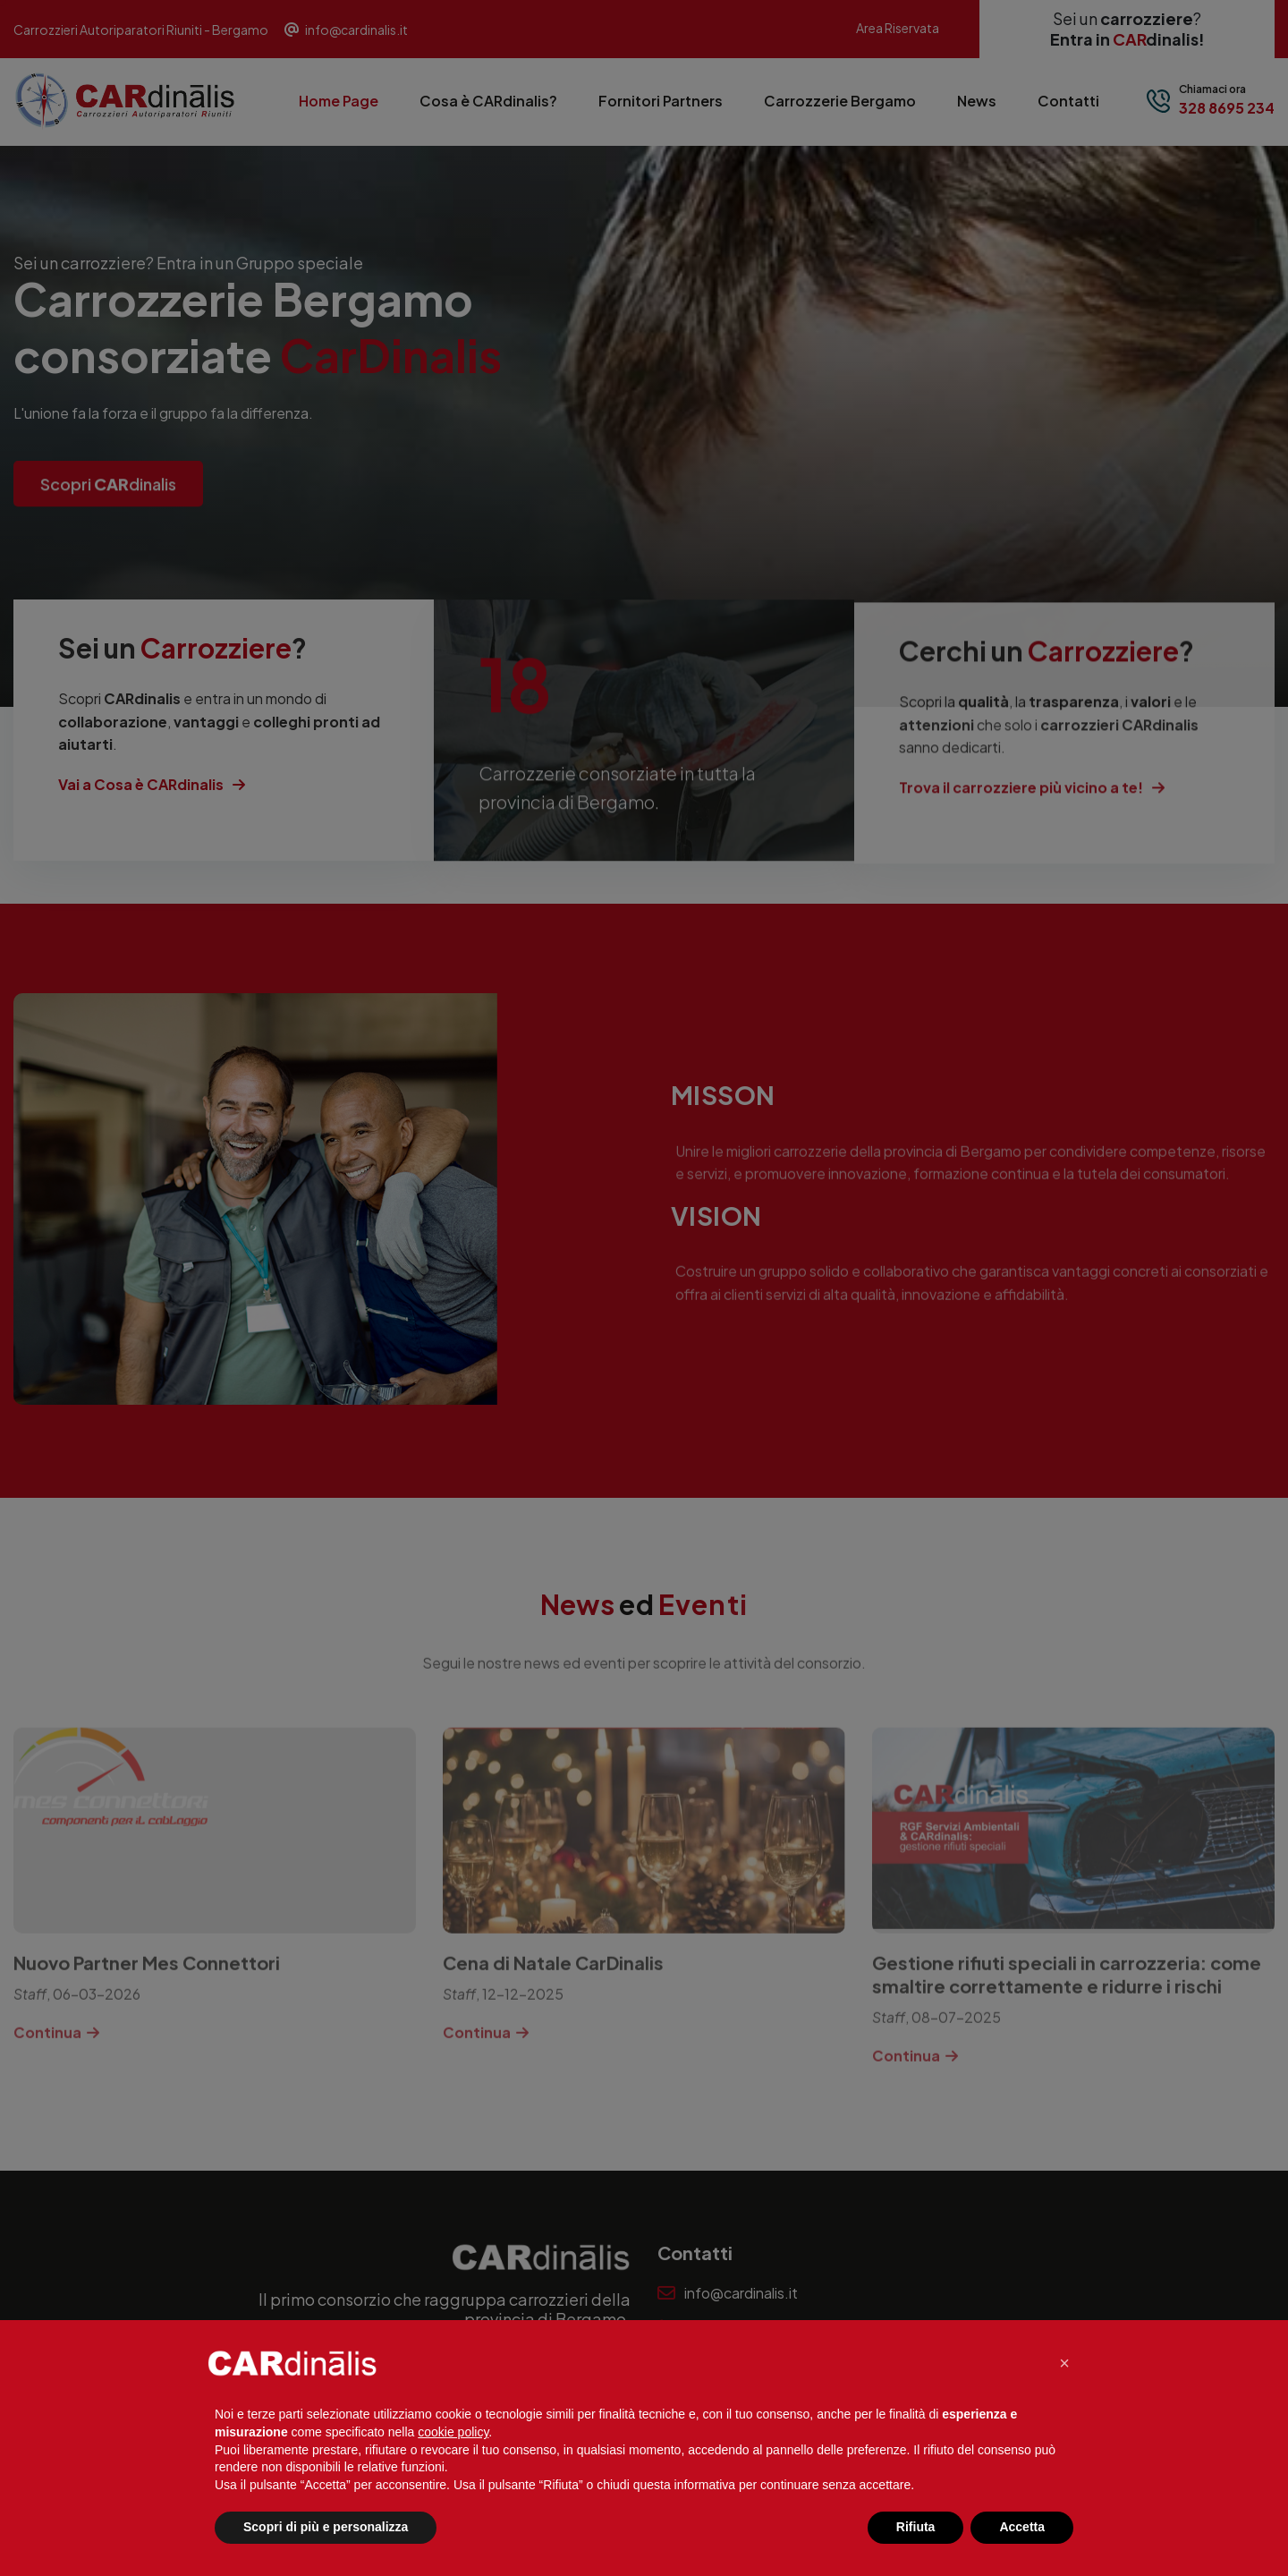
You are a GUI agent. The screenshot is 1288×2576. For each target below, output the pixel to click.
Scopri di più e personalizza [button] (325, 2527)
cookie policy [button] (453, 2432)
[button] (1064, 2363)
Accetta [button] (1022, 2527)
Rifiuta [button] (916, 2527)
